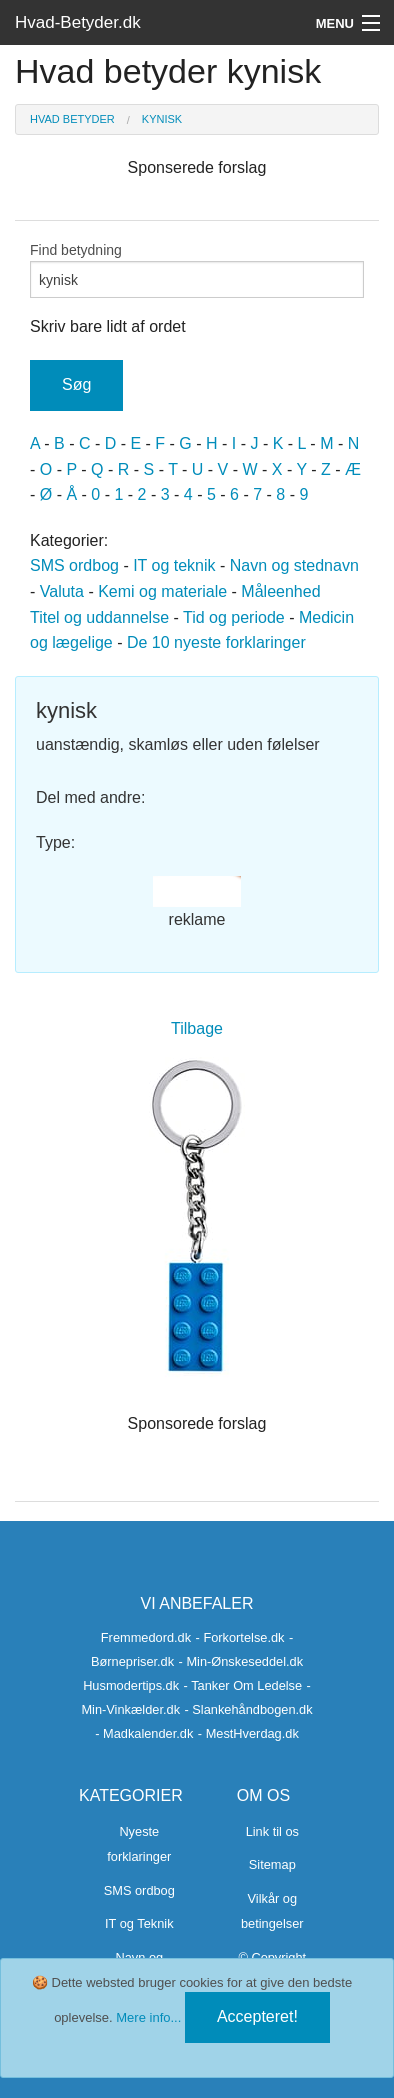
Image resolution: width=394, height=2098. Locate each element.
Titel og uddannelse (99, 617)
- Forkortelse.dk (240, 1637)
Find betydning (197, 270)
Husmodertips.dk (131, 1685)
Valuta (62, 591)
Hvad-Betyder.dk (78, 22)
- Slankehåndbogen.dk (249, 1709)
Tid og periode (234, 617)
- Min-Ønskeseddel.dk (241, 1661)
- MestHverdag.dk (248, 1733)
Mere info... (148, 2017)
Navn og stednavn (294, 565)
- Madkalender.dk (144, 1733)
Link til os (272, 1831)
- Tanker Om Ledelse (243, 1685)
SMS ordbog (74, 565)
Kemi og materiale (162, 591)
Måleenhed (280, 591)
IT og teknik (174, 565)
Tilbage (197, 1028)
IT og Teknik (139, 1923)
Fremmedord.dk (146, 1637)
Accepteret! (257, 2016)
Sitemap (272, 1864)
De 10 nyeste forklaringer (216, 642)
